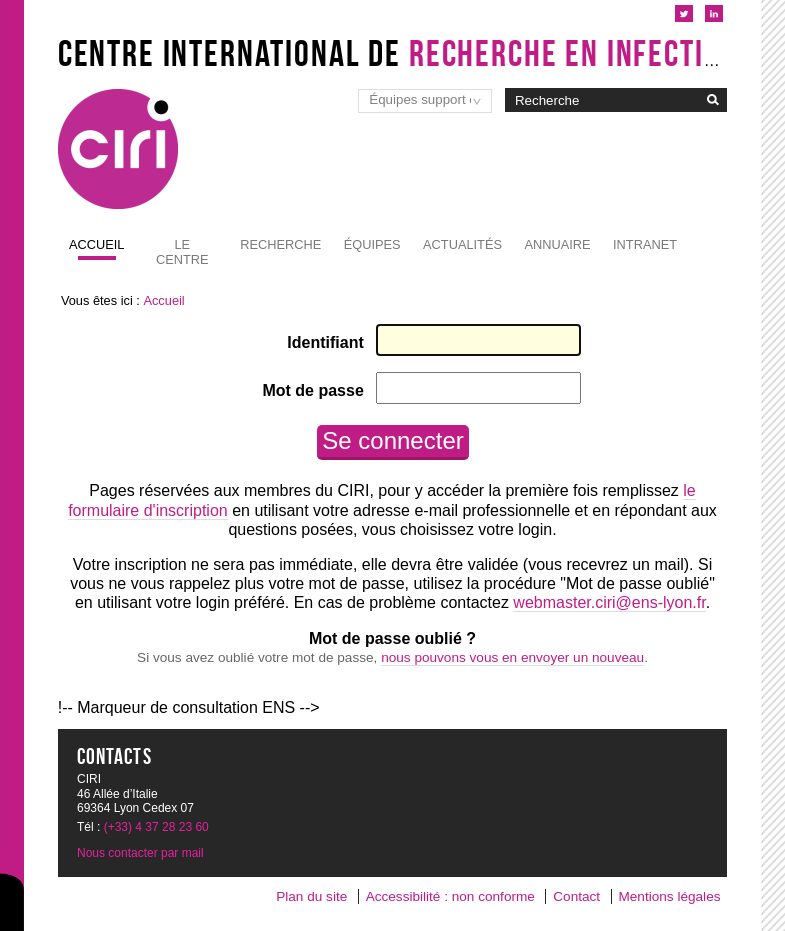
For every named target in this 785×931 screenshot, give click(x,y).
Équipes (372, 244)
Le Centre (182, 252)
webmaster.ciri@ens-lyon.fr (609, 602)
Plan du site (311, 896)
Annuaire (557, 244)
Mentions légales (669, 896)
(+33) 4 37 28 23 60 (156, 827)
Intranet (645, 244)
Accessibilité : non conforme (450, 896)
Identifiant (325, 342)
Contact (576, 896)
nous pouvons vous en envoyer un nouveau (512, 657)
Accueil (96, 244)
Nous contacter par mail (140, 853)
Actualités (462, 244)
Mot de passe (312, 390)
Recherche (280, 244)
